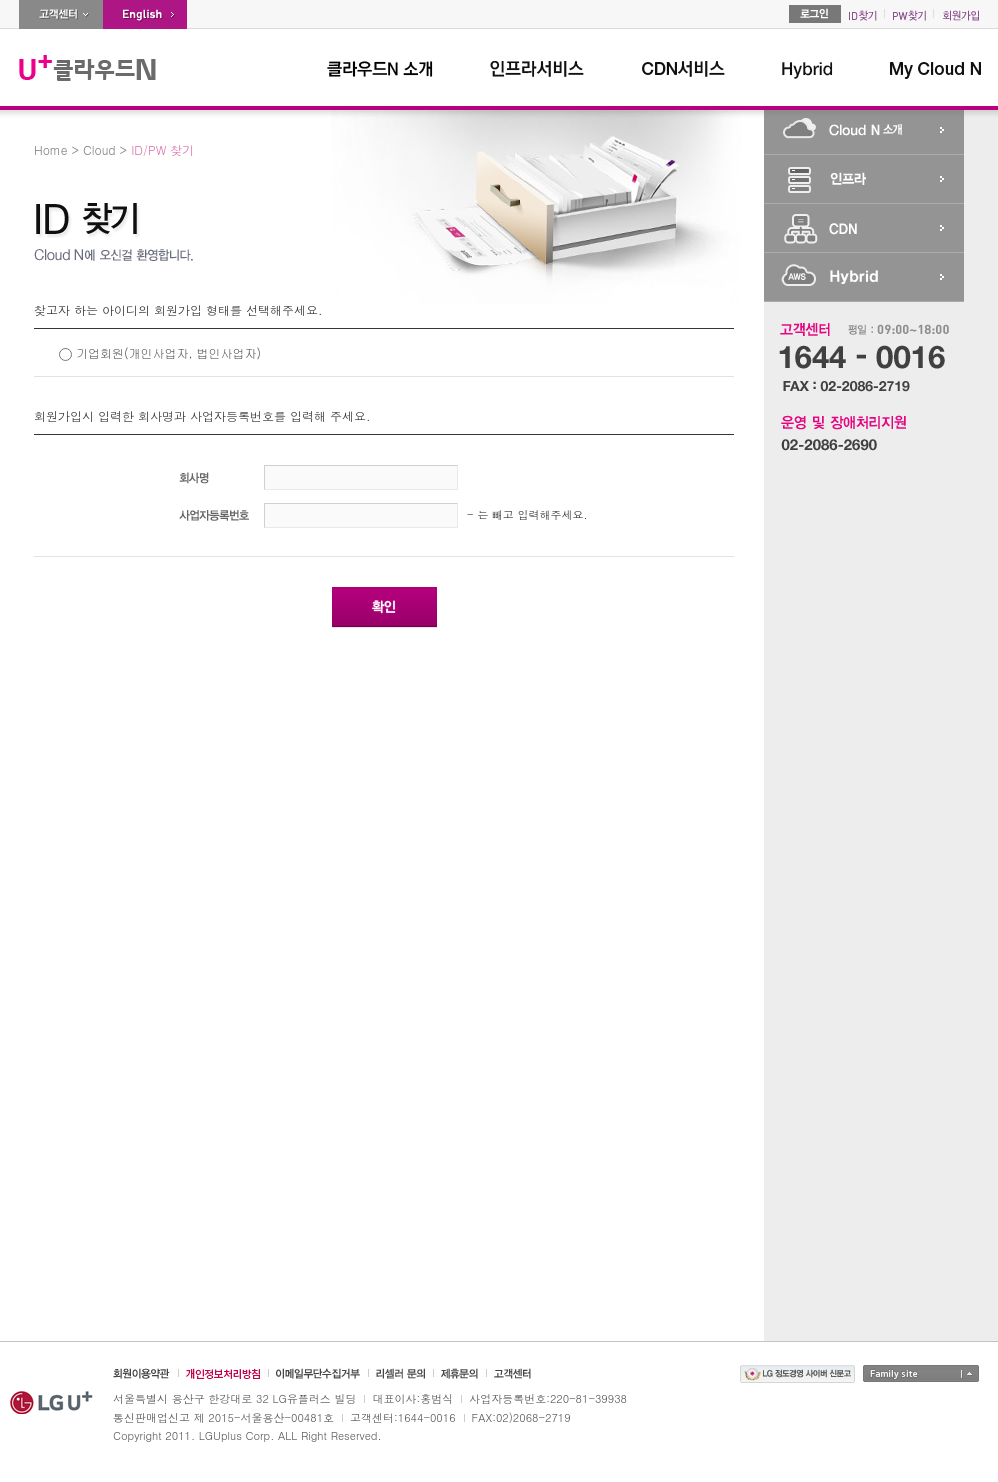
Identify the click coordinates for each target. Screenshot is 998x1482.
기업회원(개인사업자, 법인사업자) (168, 352)
